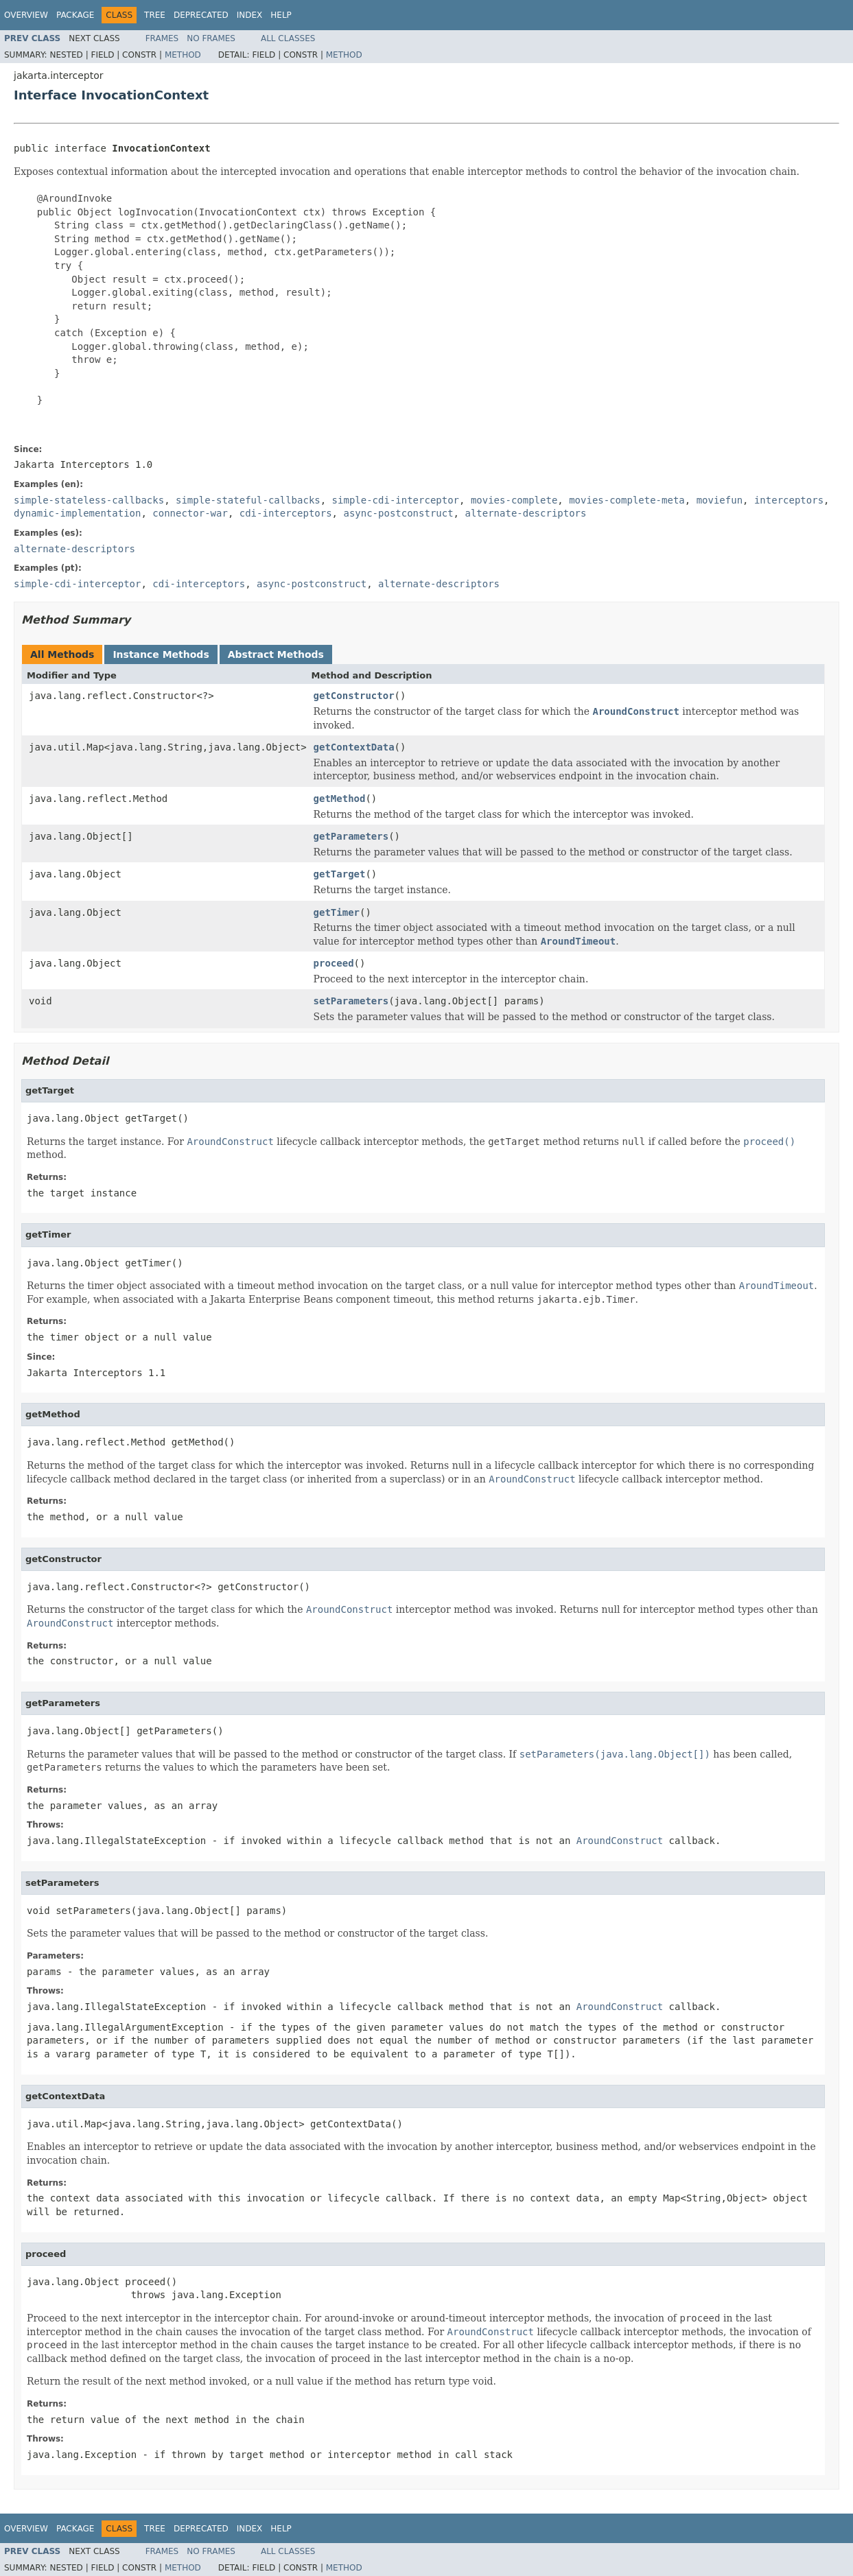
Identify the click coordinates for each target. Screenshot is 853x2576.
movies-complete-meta (627, 500)
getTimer (337, 912)
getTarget (340, 873)
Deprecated (201, 15)
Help (281, 15)
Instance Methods (161, 654)
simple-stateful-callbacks (248, 500)
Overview (26, 15)
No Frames (211, 38)
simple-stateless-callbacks (89, 500)
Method (183, 55)
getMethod (340, 798)
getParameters (351, 836)
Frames (162, 38)
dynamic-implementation (77, 513)
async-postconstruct (398, 513)
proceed (334, 963)
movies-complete (514, 500)
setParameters (351, 1000)
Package (75, 15)
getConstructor (354, 695)
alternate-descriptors (525, 513)
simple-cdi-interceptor (395, 500)
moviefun (720, 500)
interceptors (788, 500)
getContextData (354, 747)
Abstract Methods (276, 654)
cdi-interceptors (285, 513)
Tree (154, 15)
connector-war (190, 513)
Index (250, 15)
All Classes (288, 38)
